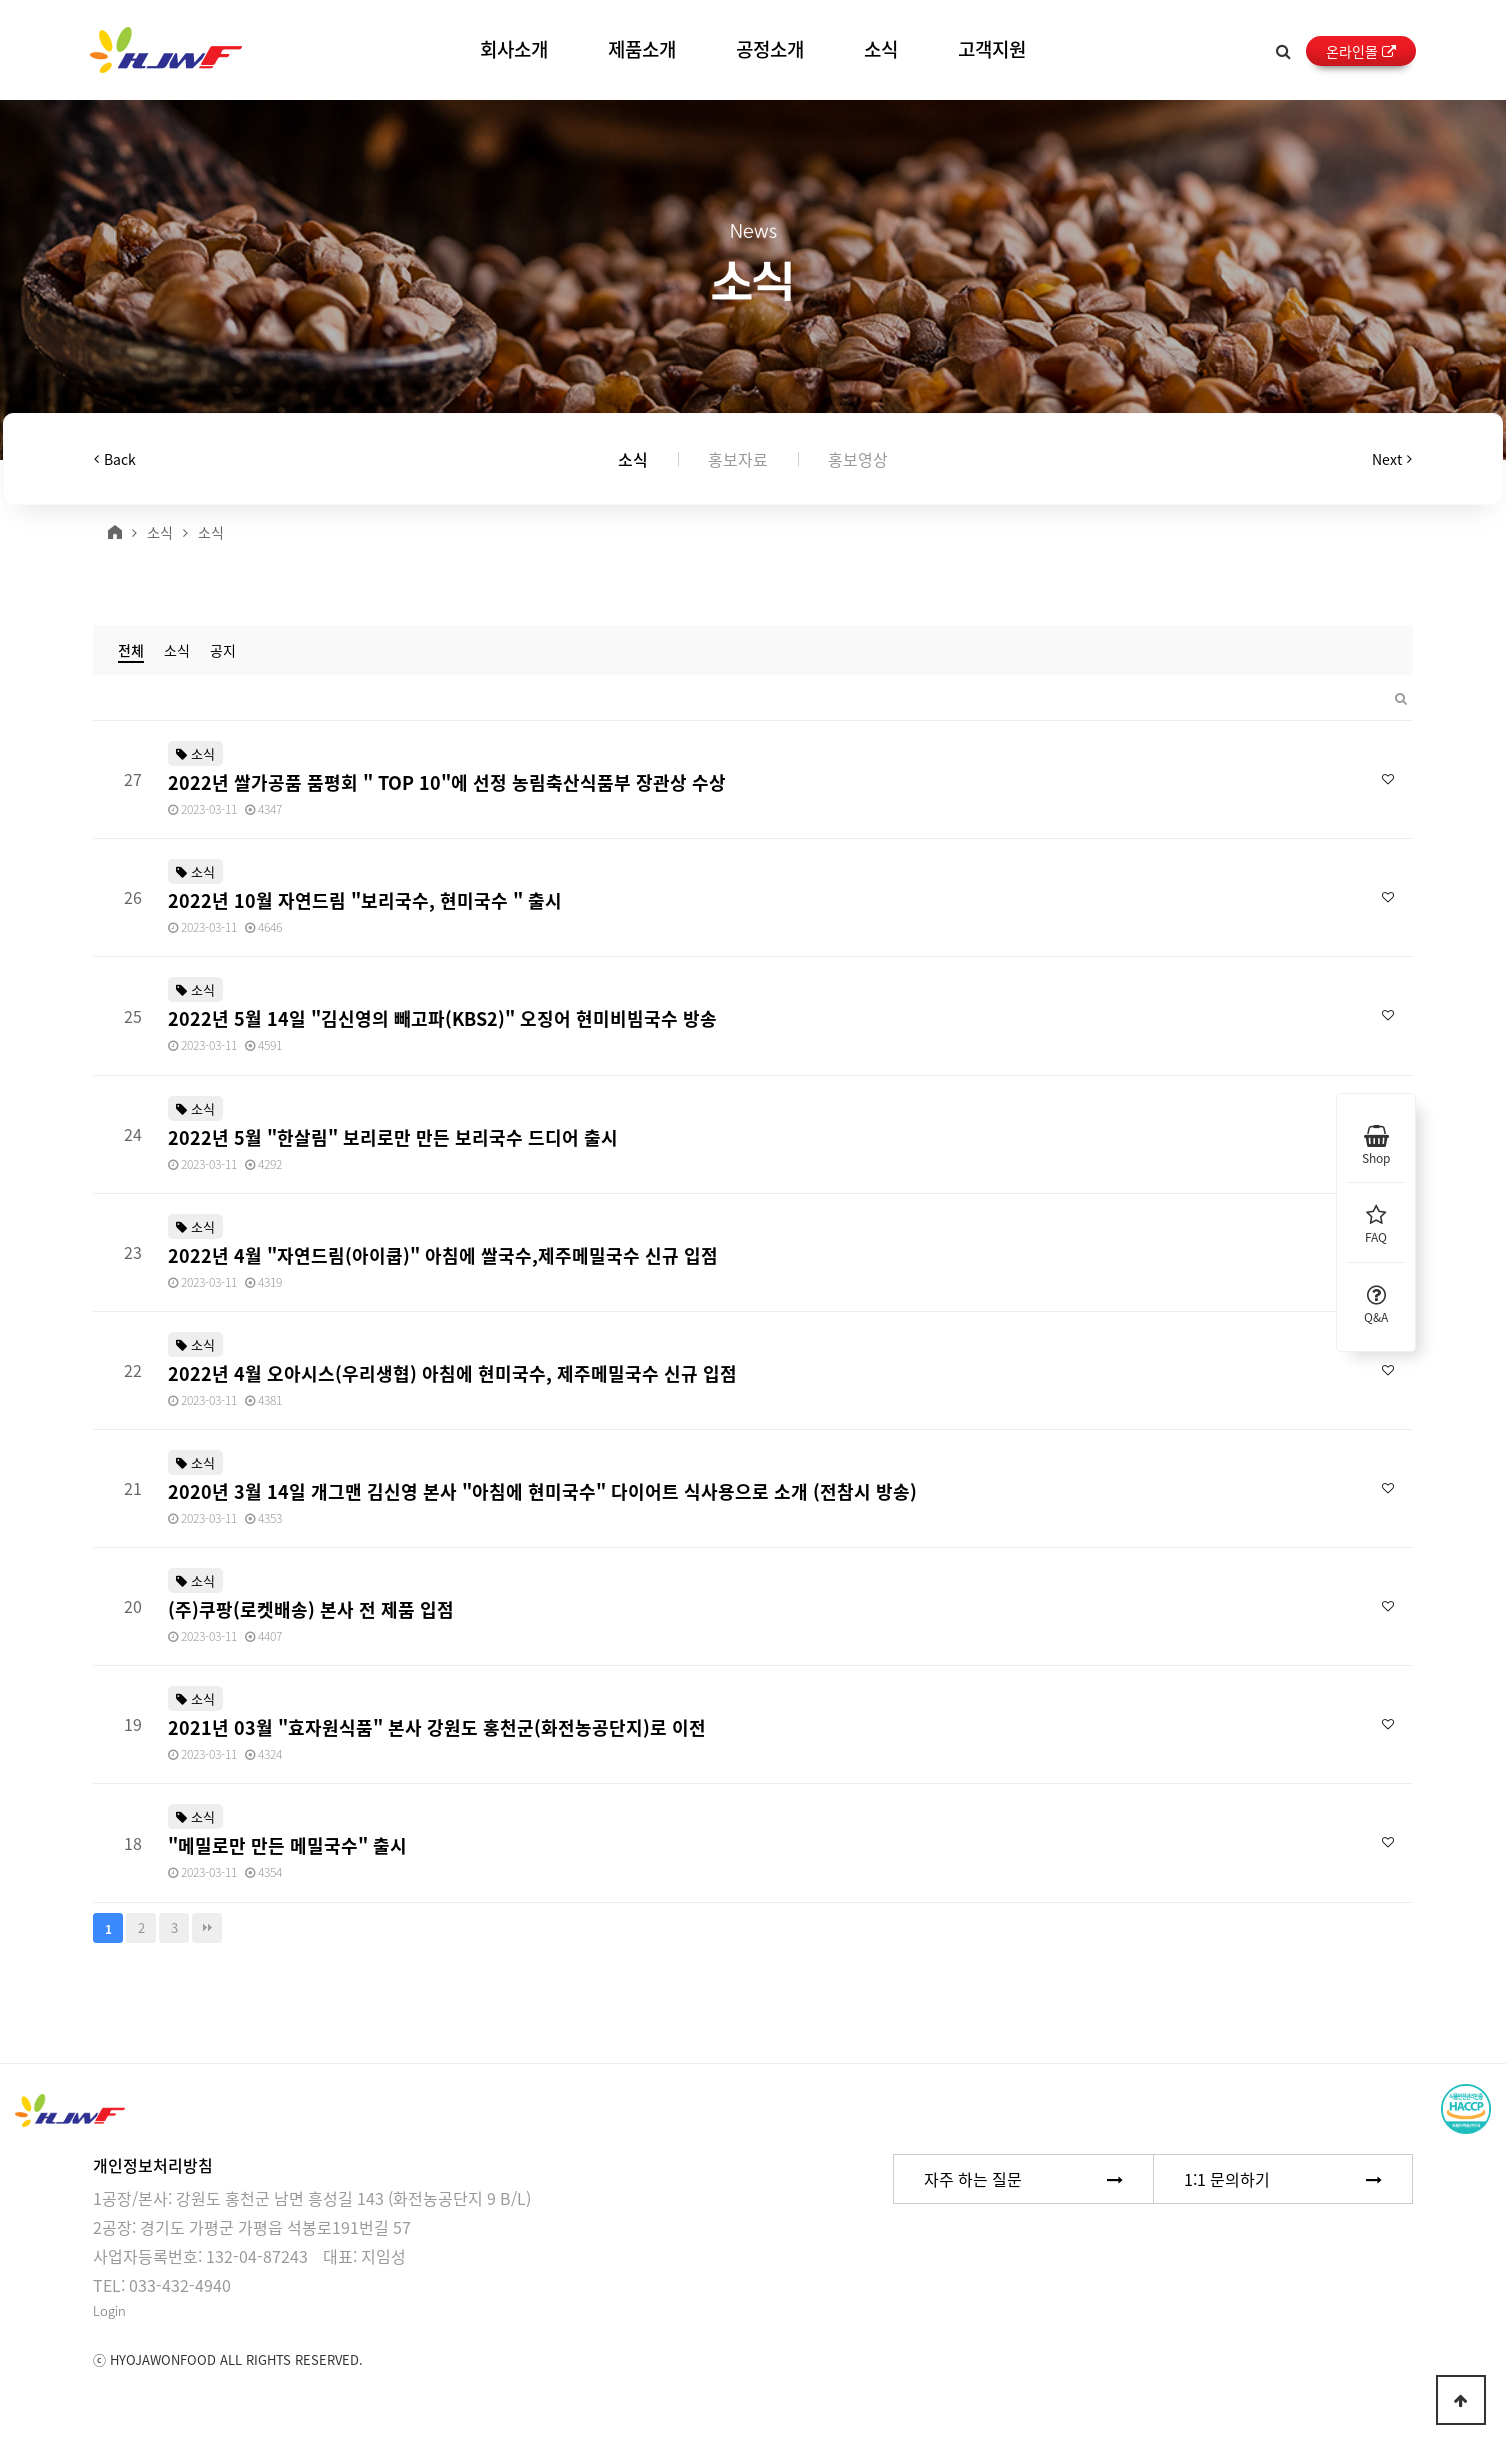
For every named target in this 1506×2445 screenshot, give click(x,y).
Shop (1376, 1143)
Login (109, 2311)
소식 (881, 49)
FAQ (1376, 1222)
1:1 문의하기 (1283, 2179)
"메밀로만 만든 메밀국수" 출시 (287, 1845)
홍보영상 (858, 459)
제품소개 (642, 49)
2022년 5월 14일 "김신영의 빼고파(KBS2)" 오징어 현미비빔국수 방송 (442, 1018)
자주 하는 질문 (1023, 2179)
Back (115, 459)
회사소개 (514, 49)
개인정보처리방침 (153, 2165)
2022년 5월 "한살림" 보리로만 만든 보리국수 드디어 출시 (393, 1137)
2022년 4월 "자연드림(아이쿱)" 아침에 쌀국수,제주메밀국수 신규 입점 (443, 1255)
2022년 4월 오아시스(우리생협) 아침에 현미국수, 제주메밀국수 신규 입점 (452, 1373)
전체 (131, 650)
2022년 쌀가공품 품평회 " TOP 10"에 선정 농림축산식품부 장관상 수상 (447, 782)
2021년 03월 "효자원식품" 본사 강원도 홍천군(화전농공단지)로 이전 (437, 1727)
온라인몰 (1361, 51)
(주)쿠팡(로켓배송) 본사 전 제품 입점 (311, 1609)
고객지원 (992, 49)
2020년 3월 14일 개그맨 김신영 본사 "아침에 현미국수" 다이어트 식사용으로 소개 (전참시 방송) (542, 1491)
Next (1392, 459)
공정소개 (770, 49)
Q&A (1376, 1302)
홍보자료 (738, 459)
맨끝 (207, 1928)
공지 (223, 650)
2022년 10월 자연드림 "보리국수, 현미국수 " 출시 (365, 900)
